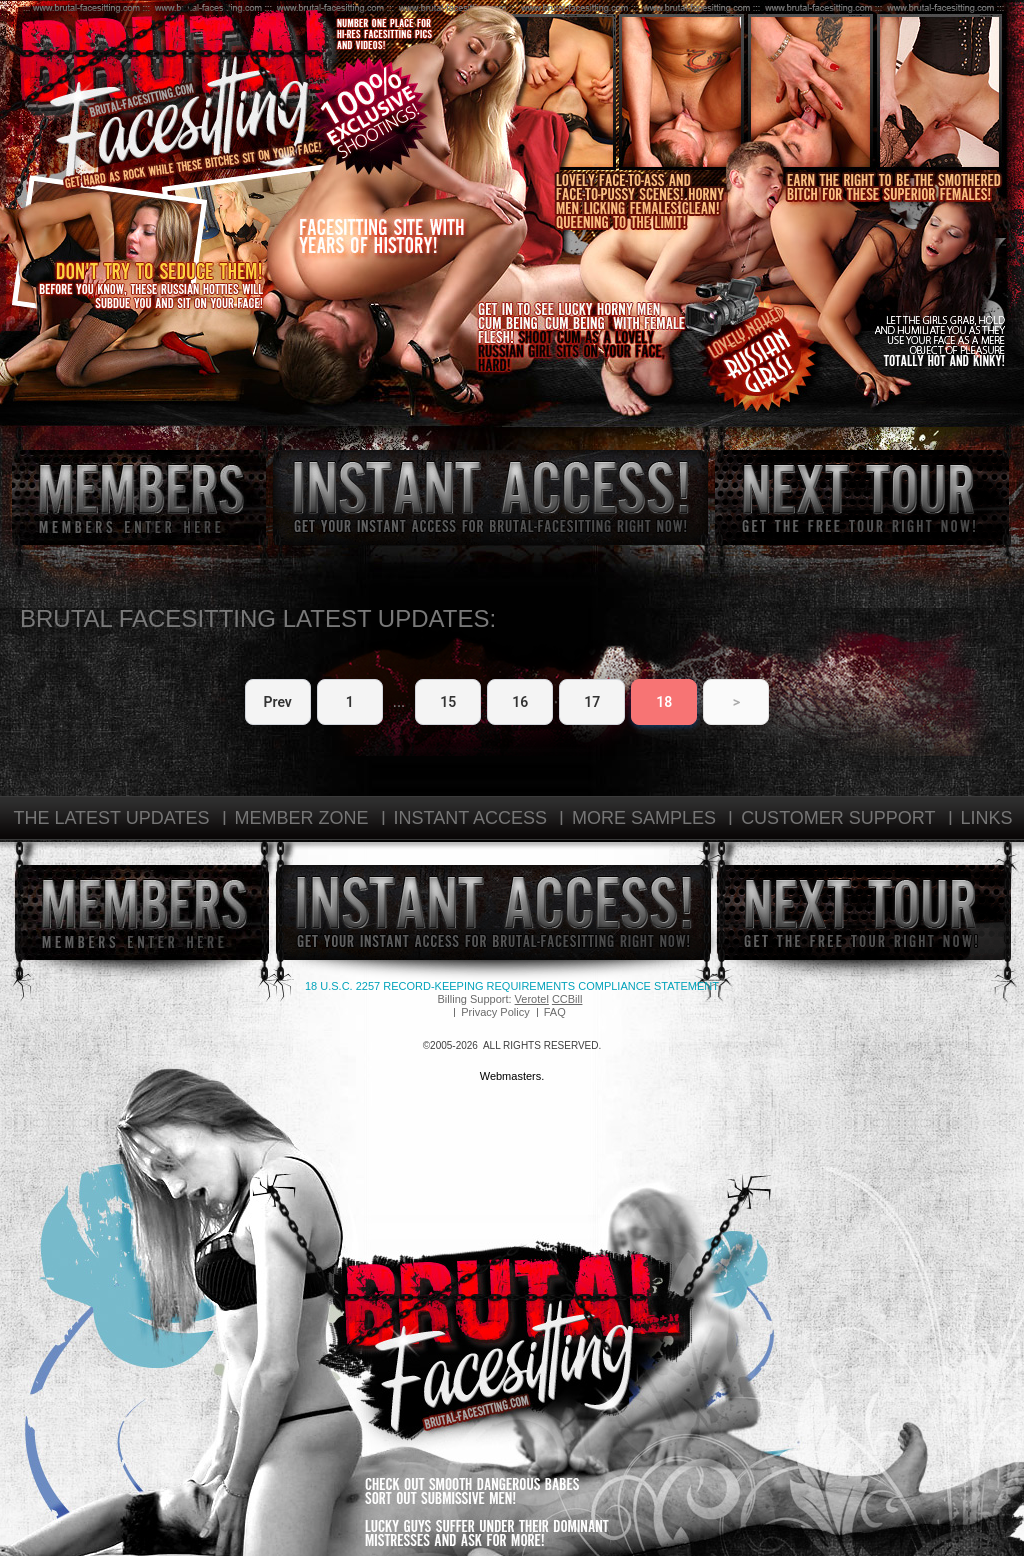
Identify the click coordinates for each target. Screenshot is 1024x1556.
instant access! (490, 497)
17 (592, 702)
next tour (862, 497)
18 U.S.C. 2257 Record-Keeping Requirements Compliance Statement (512, 986)
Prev (277, 702)
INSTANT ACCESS (470, 818)
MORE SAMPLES (644, 818)
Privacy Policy (495, 1012)
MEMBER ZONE (302, 818)
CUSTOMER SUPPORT (838, 818)
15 (448, 702)
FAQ (555, 1012)
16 (520, 702)
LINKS (987, 818)
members (139, 497)
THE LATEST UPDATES (111, 818)
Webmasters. (512, 1076)
